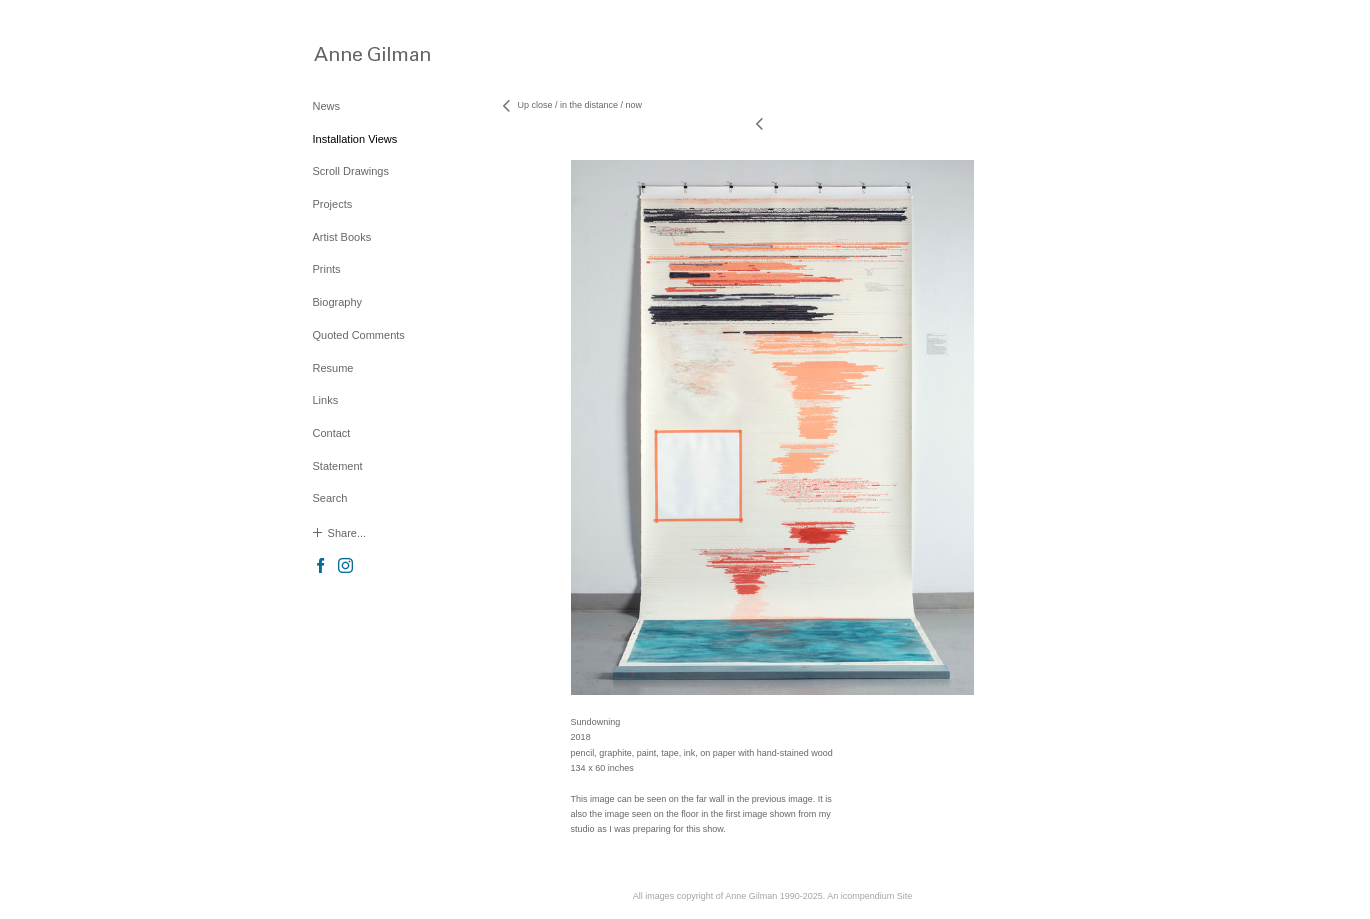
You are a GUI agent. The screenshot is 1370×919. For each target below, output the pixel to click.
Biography (338, 302)
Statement (338, 466)
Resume (333, 368)
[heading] (363, 53)
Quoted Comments (359, 335)
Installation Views (355, 139)
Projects (333, 204)
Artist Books (342, 237)
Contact (332, 433)
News (327, 106)
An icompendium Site (869, 896)
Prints (327, 269)
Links (326, 400)
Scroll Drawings (351, 171)
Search (330, 498)
